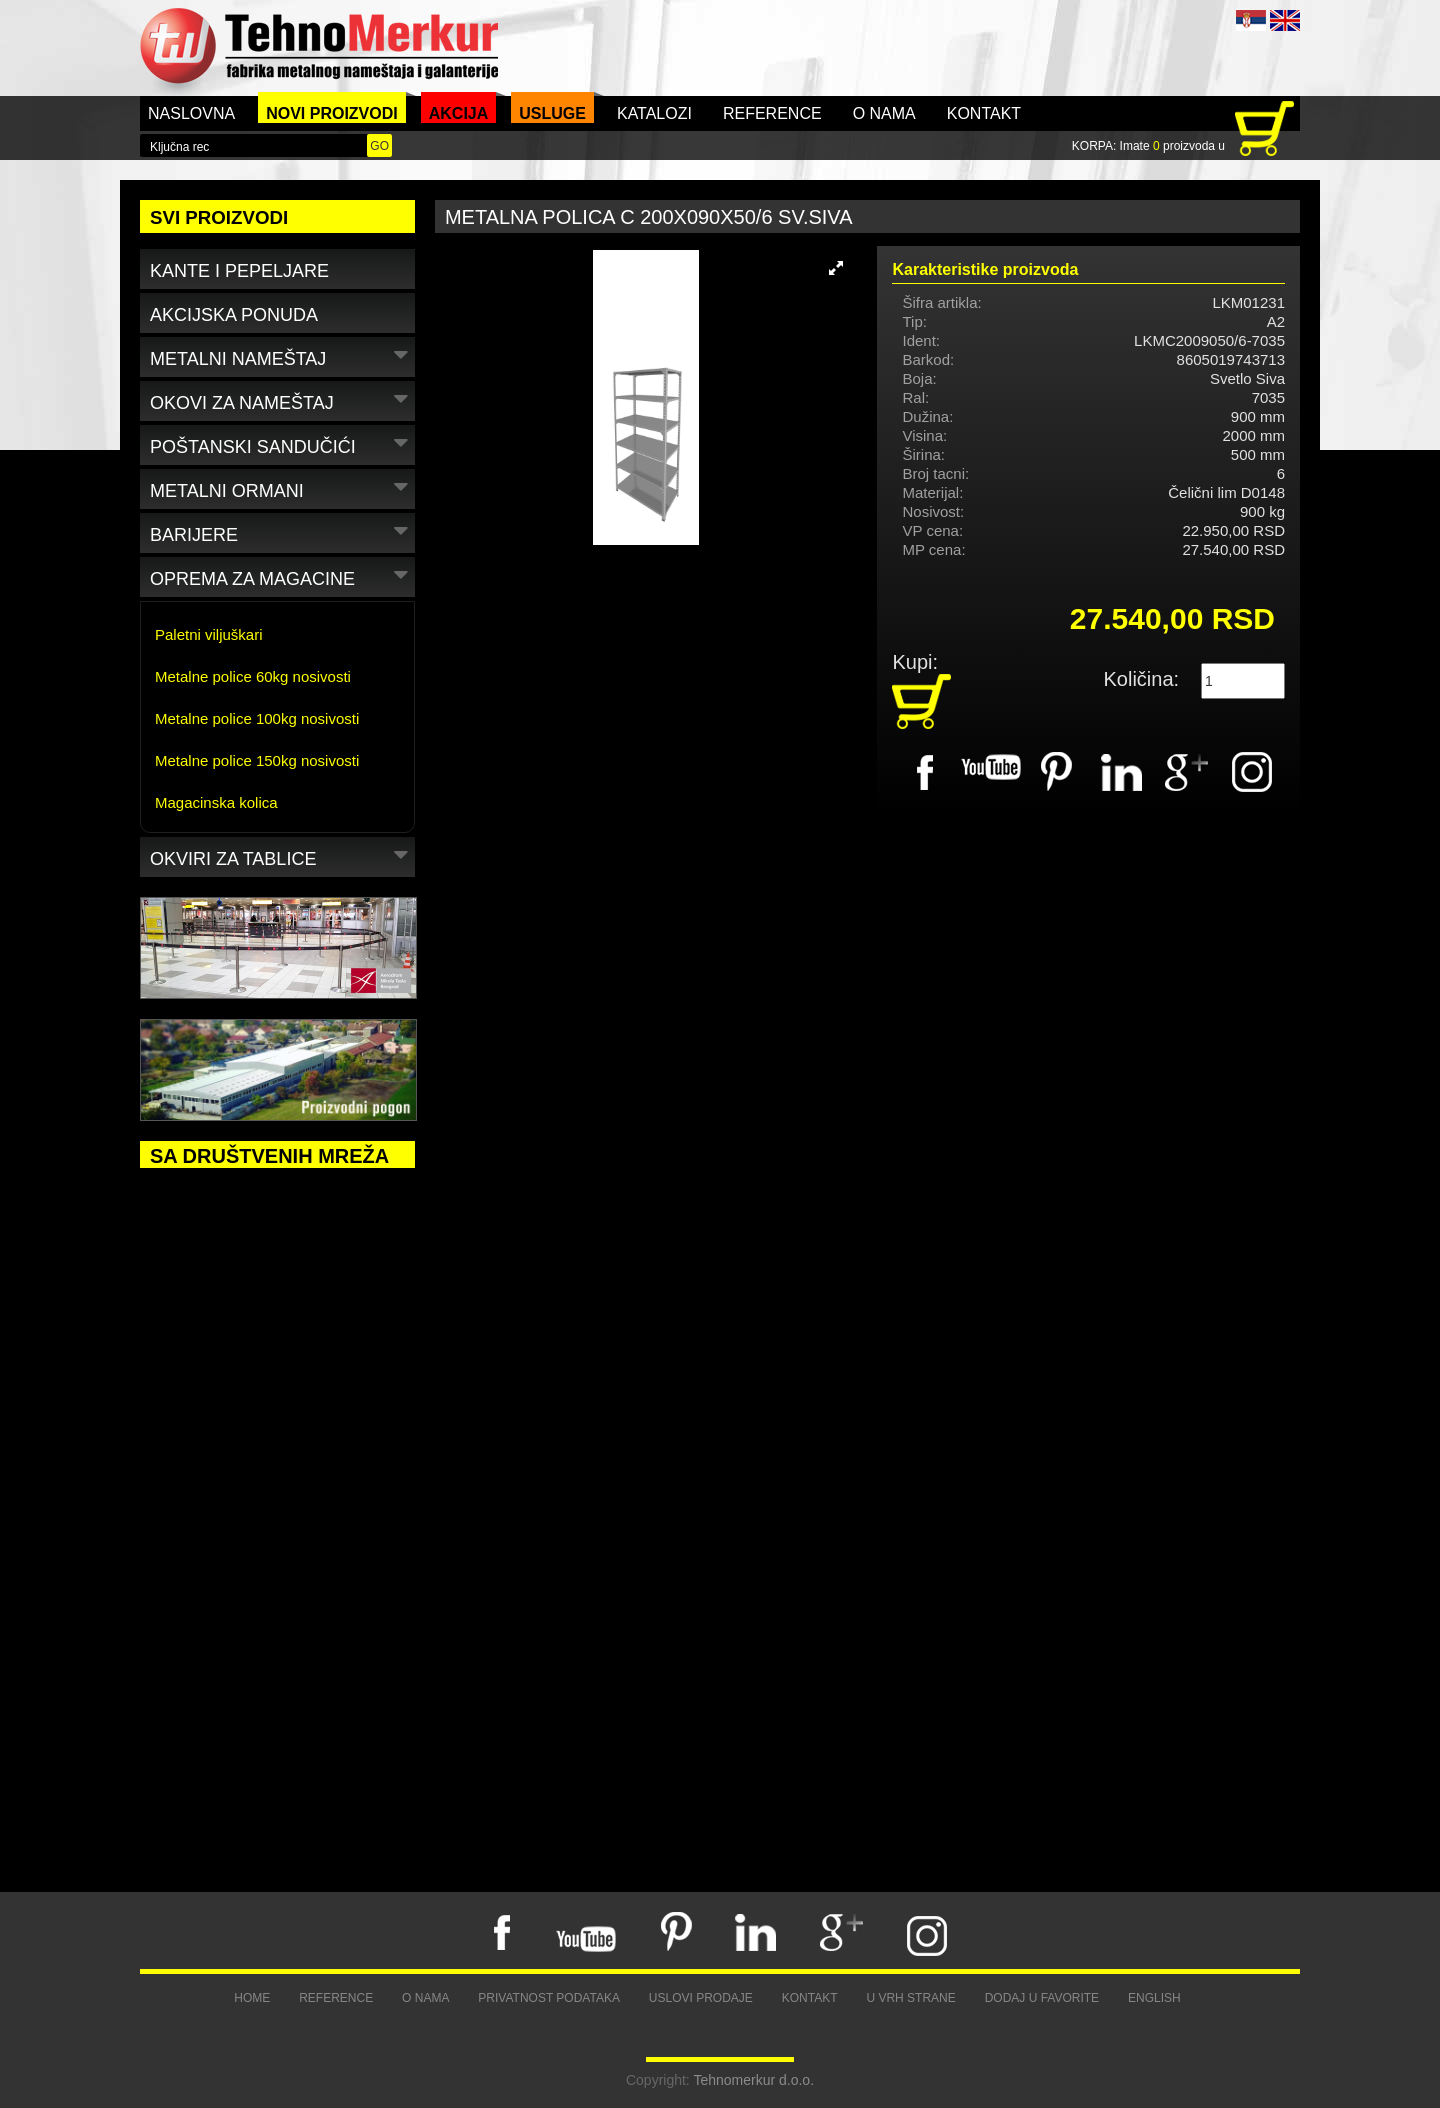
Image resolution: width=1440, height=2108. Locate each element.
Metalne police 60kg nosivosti (253, 676)
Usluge (552, 113)
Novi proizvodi (332, 113)
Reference (772, 113)
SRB (1251, 20)
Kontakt (984, 113)
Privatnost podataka (549, 1998)
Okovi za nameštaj (281, 399)
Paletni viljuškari (209, 634)
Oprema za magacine (281, 575)
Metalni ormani (281, 487)
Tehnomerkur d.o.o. (753, 2080)
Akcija (459, 113)
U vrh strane (910, 1998)
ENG (1285, 20)
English (1154, 1998)
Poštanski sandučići (281, 443)
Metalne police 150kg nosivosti (257, 760)
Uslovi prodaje (701, 1998)
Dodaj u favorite (1042, 1998)
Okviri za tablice (281, 855)
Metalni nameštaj (281, 355)
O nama (884, 113)
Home (252, 1998)
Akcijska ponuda (234, 315)
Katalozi (654, 113)
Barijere (281, 531)
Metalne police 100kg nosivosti (257, 718)
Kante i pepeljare (239, 271)
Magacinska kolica (216, 802)
